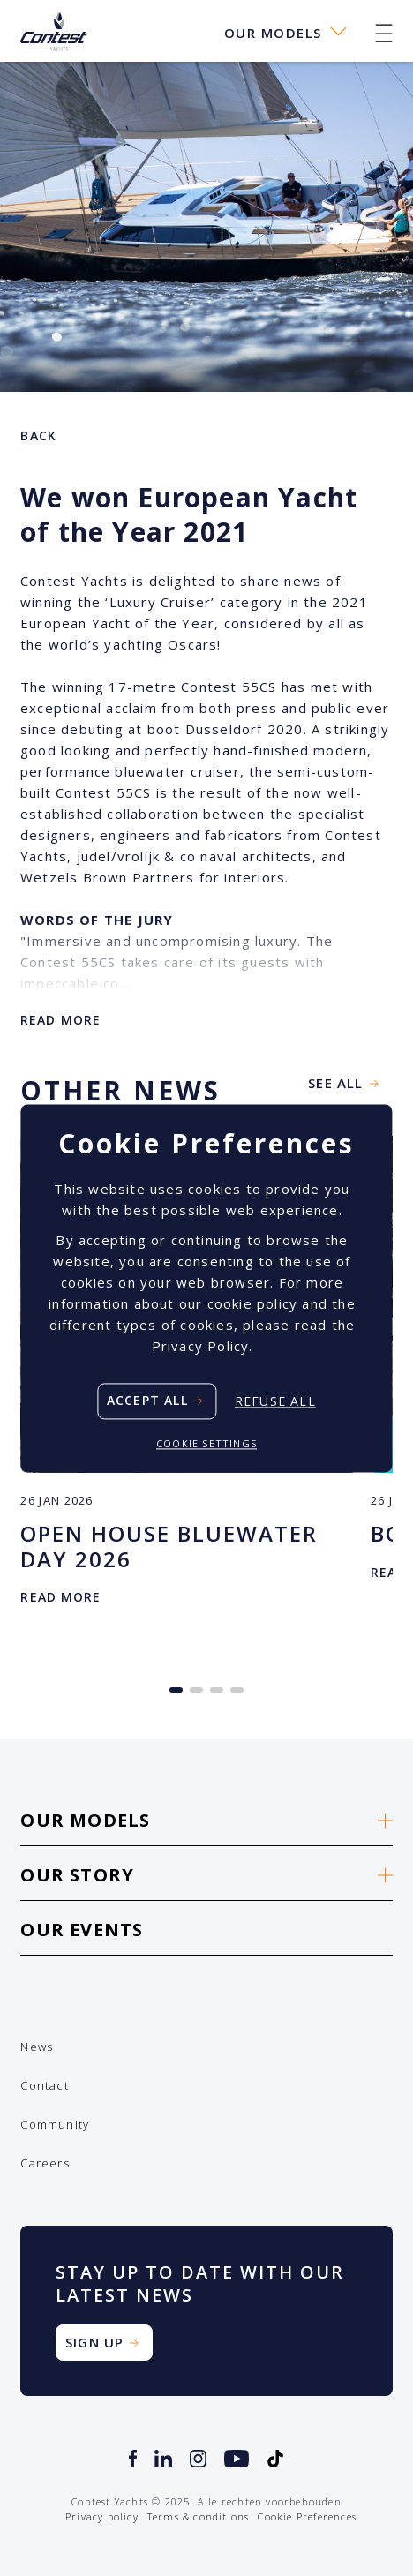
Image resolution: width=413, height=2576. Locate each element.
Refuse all (275, 1401)
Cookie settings (206, 1443)
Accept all (147, 1400)
